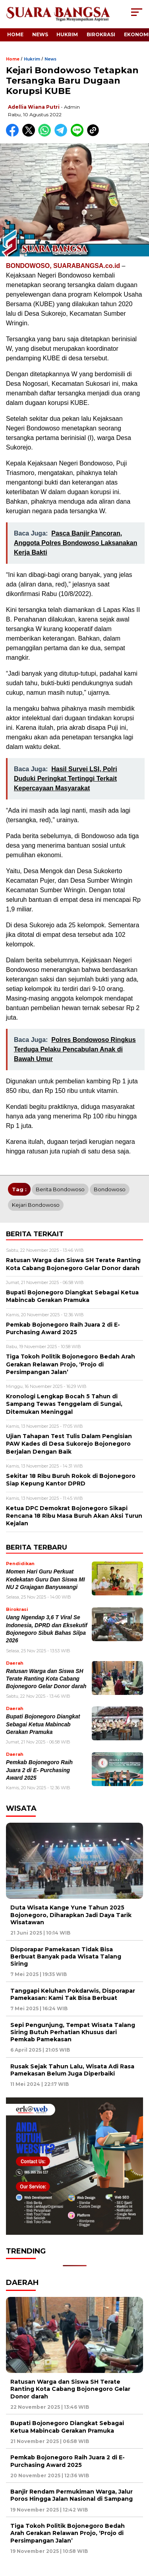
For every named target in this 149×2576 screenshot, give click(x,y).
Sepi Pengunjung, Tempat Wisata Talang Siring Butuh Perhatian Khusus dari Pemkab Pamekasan (72, 2032)
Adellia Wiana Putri (34, 107)
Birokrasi (101, 34)
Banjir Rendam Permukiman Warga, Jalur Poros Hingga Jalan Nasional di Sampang (71, 2495)
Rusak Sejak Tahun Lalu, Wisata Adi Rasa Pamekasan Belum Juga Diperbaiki (72, 2070)
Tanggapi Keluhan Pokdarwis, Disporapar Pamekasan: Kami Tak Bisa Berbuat (72, 1994)
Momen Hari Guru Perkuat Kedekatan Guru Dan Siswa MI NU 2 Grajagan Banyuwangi (45, 1579)
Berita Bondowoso (60, 1189)
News (40, 34)
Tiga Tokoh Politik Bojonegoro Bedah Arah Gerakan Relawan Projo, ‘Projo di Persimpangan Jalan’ (67, 2533)
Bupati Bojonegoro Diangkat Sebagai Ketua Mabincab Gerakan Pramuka (43, 1724)
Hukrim (67, 34)
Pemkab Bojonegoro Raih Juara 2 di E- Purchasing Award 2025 (39, 1770)
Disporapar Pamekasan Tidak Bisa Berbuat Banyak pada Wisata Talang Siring (65, 1956)
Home (15, 34)
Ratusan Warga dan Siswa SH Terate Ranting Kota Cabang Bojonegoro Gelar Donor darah (46, 1679)
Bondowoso (110, 1189)
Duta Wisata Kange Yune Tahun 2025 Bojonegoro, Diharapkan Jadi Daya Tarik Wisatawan (71, 1914)
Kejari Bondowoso (36, 1205)
